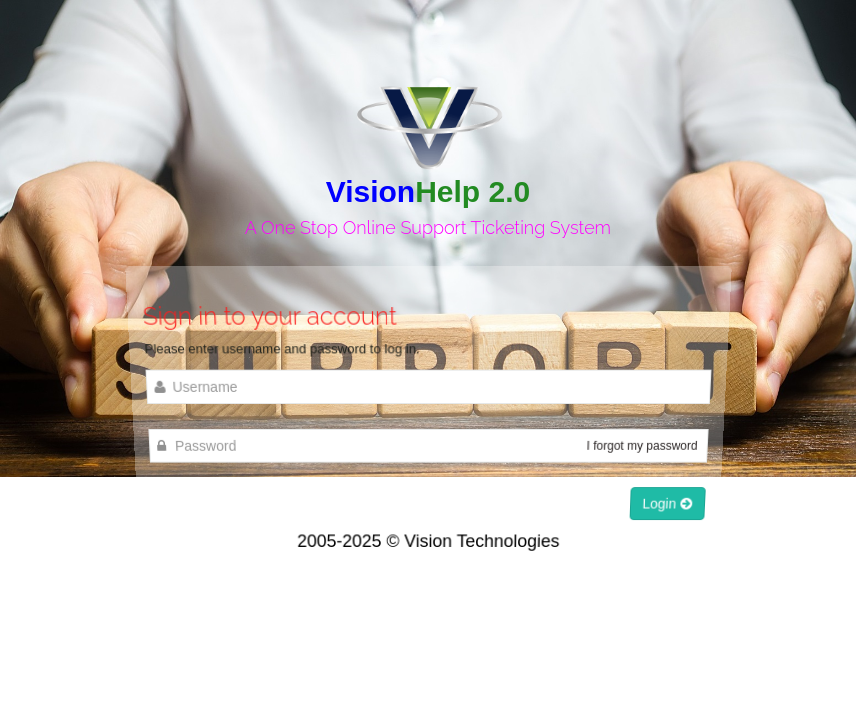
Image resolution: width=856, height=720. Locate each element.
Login (666, 502)
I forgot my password (641, 446)
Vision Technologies (481, 540)
